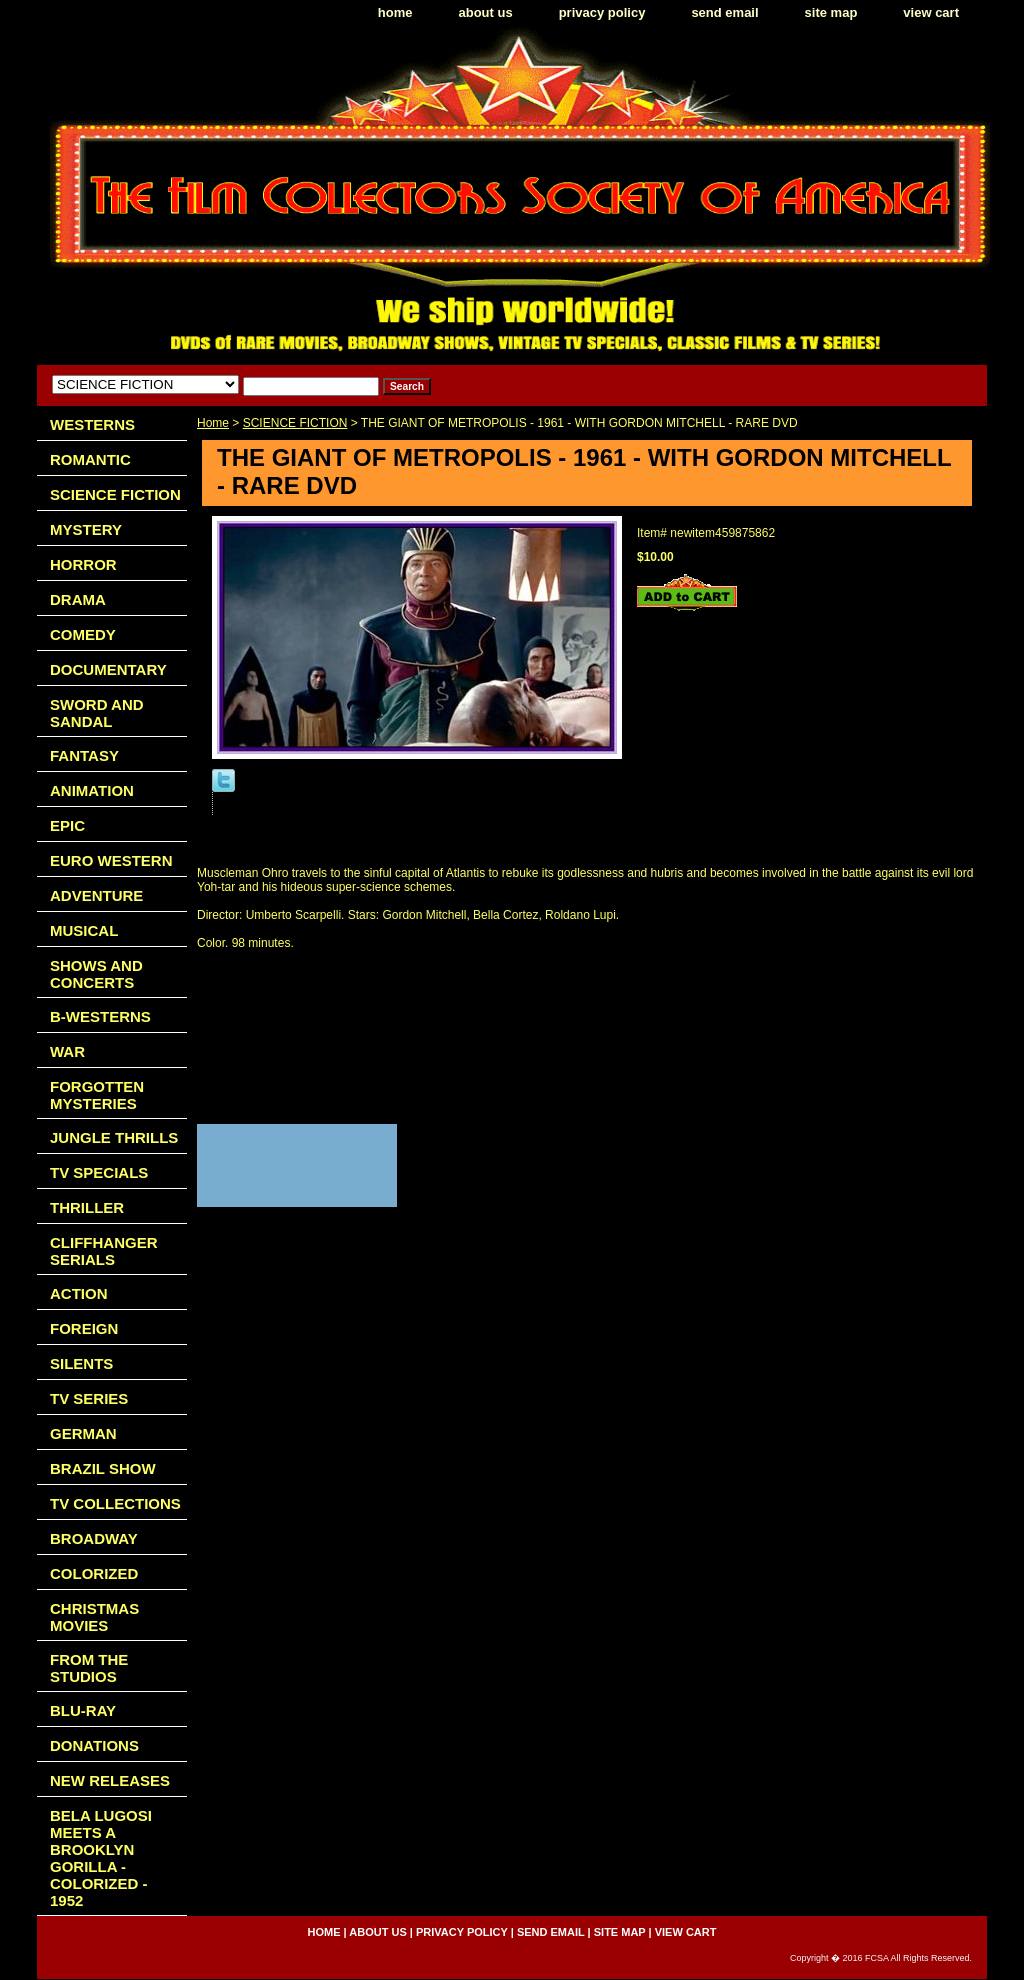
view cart (931, 12)
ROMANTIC (90, 459)
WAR (67, 1051)
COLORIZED (94, 1573)
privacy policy (602, 12)
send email (724, 12)
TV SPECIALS (99, 1172)
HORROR (83, 564)
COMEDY (83, 634)
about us (486, 12)
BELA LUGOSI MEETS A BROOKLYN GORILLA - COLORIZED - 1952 (101, 1858)
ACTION (79, 1293)
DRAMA (78, 599)
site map (831, 12)
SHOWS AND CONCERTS (96, 974)
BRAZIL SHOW (103, 1468)
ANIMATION (92, 790)
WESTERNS (92, 424)
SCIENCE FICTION (295, 423)
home (395, 12)
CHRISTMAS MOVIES (94, 1617)
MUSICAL (84, 930)
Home (213, 423)
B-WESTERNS (100, 1016)
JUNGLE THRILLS (114, 1137)
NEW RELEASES (110, 1780)
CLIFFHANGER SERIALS (104, 1251)
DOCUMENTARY (108, 669)
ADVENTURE (96, 895)
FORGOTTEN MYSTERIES (97, 1095)
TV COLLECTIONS (115, 1503)
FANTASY (84, 755)
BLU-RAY (83, 1710)
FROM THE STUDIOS (89, 1668)
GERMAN (83, 1433)
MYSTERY (86, 529)
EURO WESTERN (111, 860)
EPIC (67, 825)
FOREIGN (84, 1328)
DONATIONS (94, 1745)
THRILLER (87, 1207)
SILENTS (81, 1363)
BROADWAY (94, 1538)
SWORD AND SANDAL (97, 713)
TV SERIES (89, 1398)
